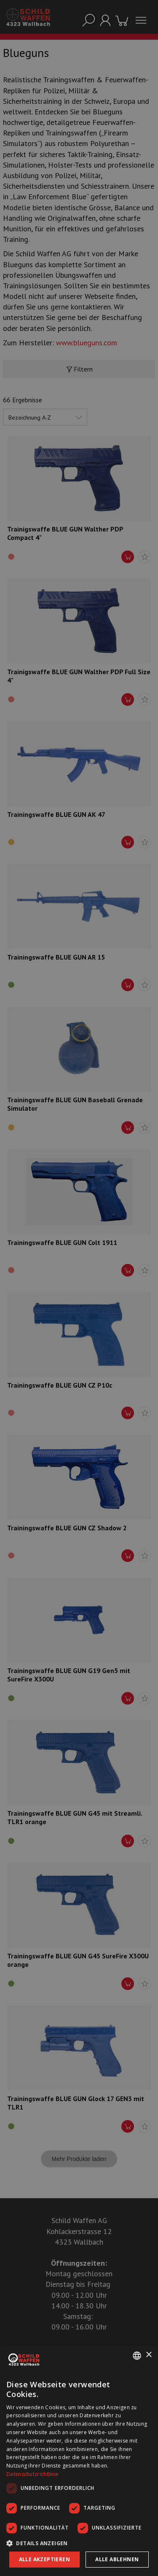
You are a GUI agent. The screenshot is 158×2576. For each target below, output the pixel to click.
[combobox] (137, 2355)
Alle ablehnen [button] (117, 2559)
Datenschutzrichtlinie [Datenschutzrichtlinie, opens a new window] (32, 2474)
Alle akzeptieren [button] (44, 2559)
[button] (79, 2543)
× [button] (148, 2355)
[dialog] (79, 2460)
